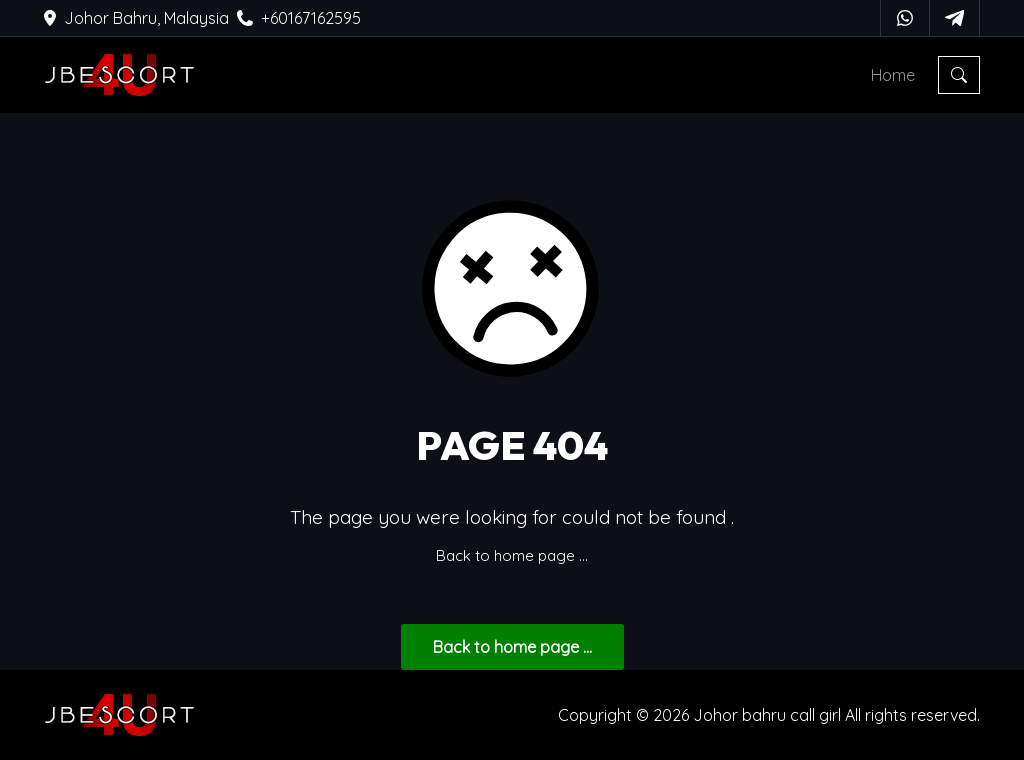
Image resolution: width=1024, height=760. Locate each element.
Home (893, 75)
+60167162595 (299, 18)
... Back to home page (512, 647)
